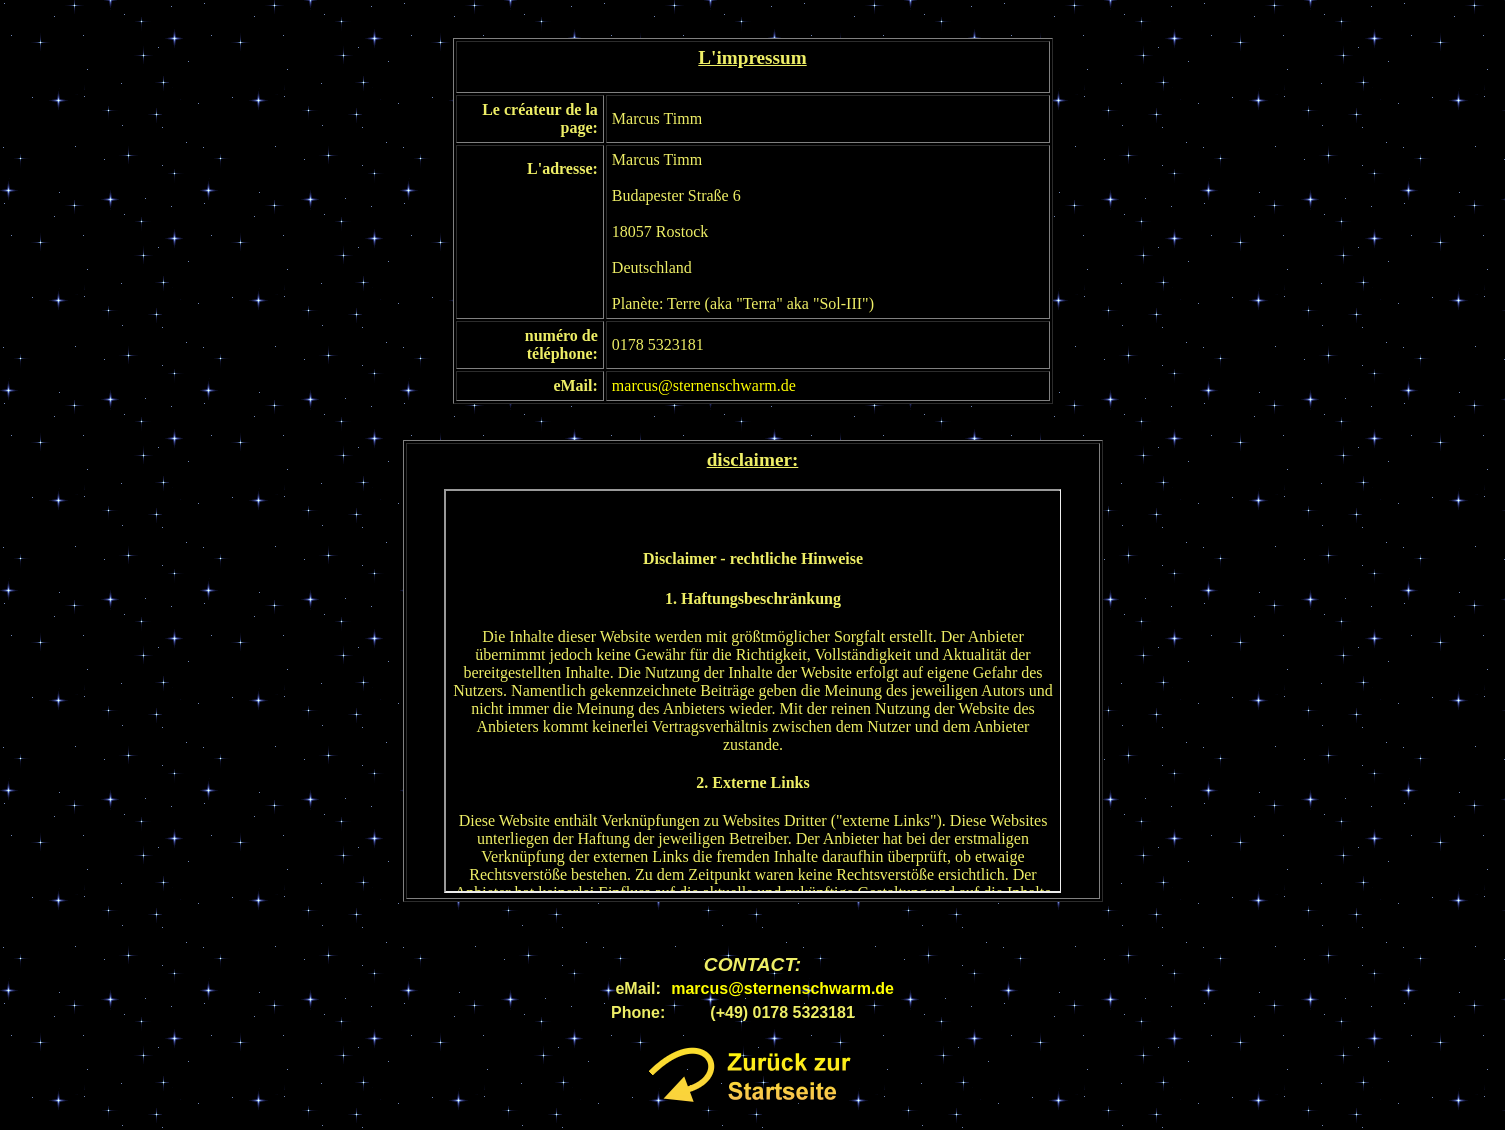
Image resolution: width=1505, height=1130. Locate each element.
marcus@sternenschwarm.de (704, 385)
